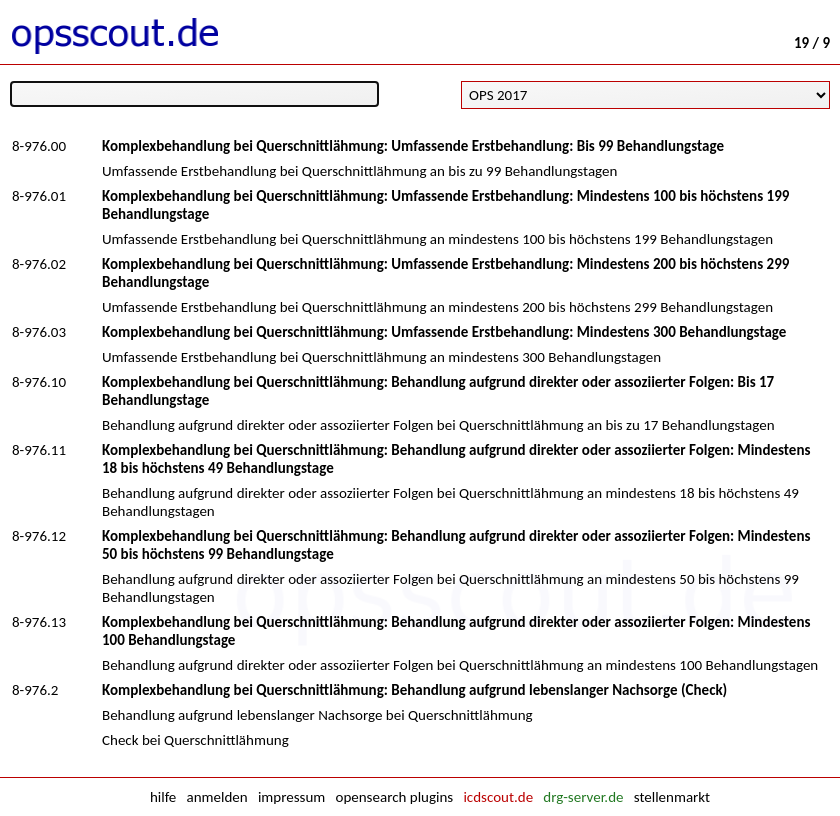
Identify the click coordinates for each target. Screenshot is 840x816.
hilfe (163, 797)
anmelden (217, 797)
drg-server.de (583, 797)
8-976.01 (39, 196)
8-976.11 (39, 450)
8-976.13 (39, 622)
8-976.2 (35, 690)
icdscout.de (498, 797)
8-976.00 (39, 146)
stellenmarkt (672, 797)
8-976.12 (39, 536)
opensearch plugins (394, 797)
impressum (291, 797)
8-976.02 (39, 264)
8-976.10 (39, 382)
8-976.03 (39, 332)
